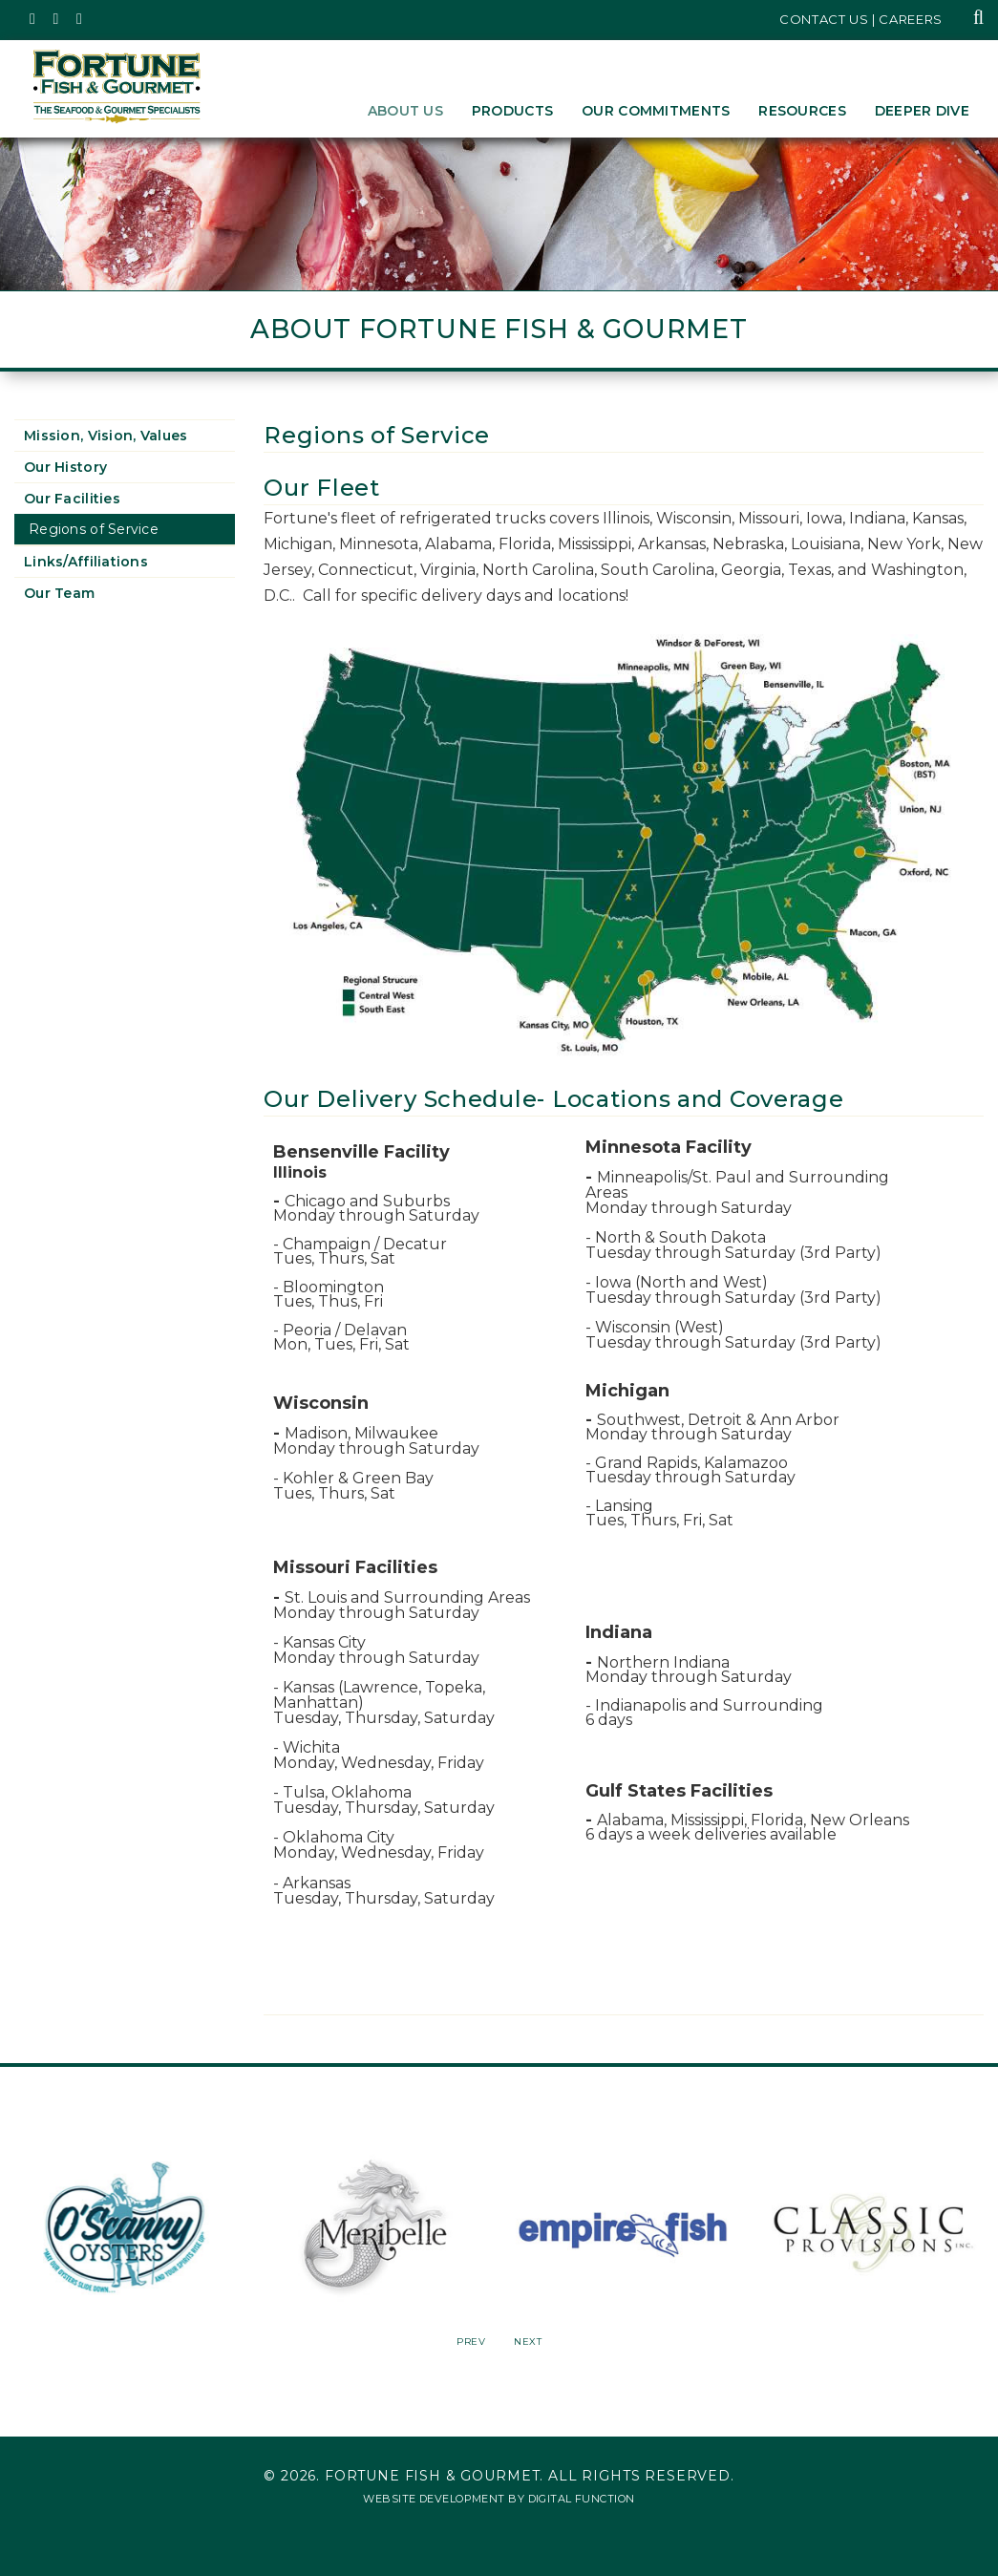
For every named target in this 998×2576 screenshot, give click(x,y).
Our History (65, 467)
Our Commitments (656, 110)
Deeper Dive (922, 110)
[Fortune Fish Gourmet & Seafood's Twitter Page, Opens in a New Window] (33, 19)
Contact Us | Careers (861, 19)
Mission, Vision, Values (105, 435)
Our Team (59, 593)
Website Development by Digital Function (498, 2498)
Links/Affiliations (86, 561)
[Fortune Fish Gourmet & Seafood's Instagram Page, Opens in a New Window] (56, 19)
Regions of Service (94, 529)
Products (512, 110)
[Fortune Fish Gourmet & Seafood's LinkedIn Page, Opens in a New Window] (79, 19)
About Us (405, 110)
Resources (802, 110)
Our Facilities (72, 498)
